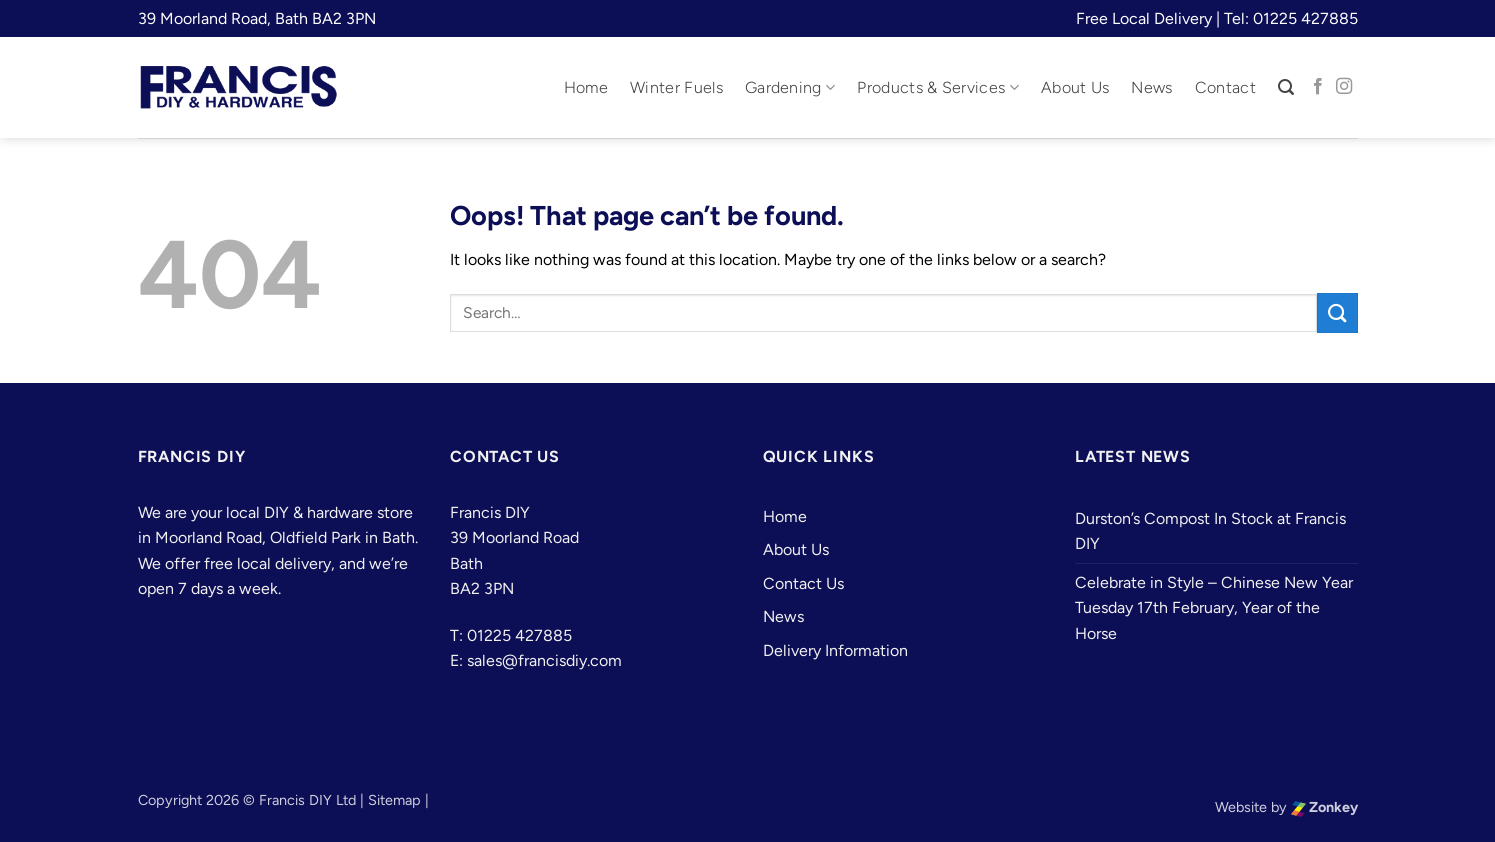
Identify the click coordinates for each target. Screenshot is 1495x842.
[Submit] (1337, 312)
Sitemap (394, 800)
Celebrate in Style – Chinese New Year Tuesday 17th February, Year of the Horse (1214, 608)
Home (586, 87)
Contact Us (803, 583)
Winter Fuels (676, 87)
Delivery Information (835, 650)
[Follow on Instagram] (1344, 87)
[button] (1286, 87)
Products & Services (938, 88)
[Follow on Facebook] (1318, 87)
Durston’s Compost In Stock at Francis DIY (1210, 531)
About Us (1075, 87)
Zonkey (1324, 807)
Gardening (790, 88)
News (1151, 87)
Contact (1225, 87)
